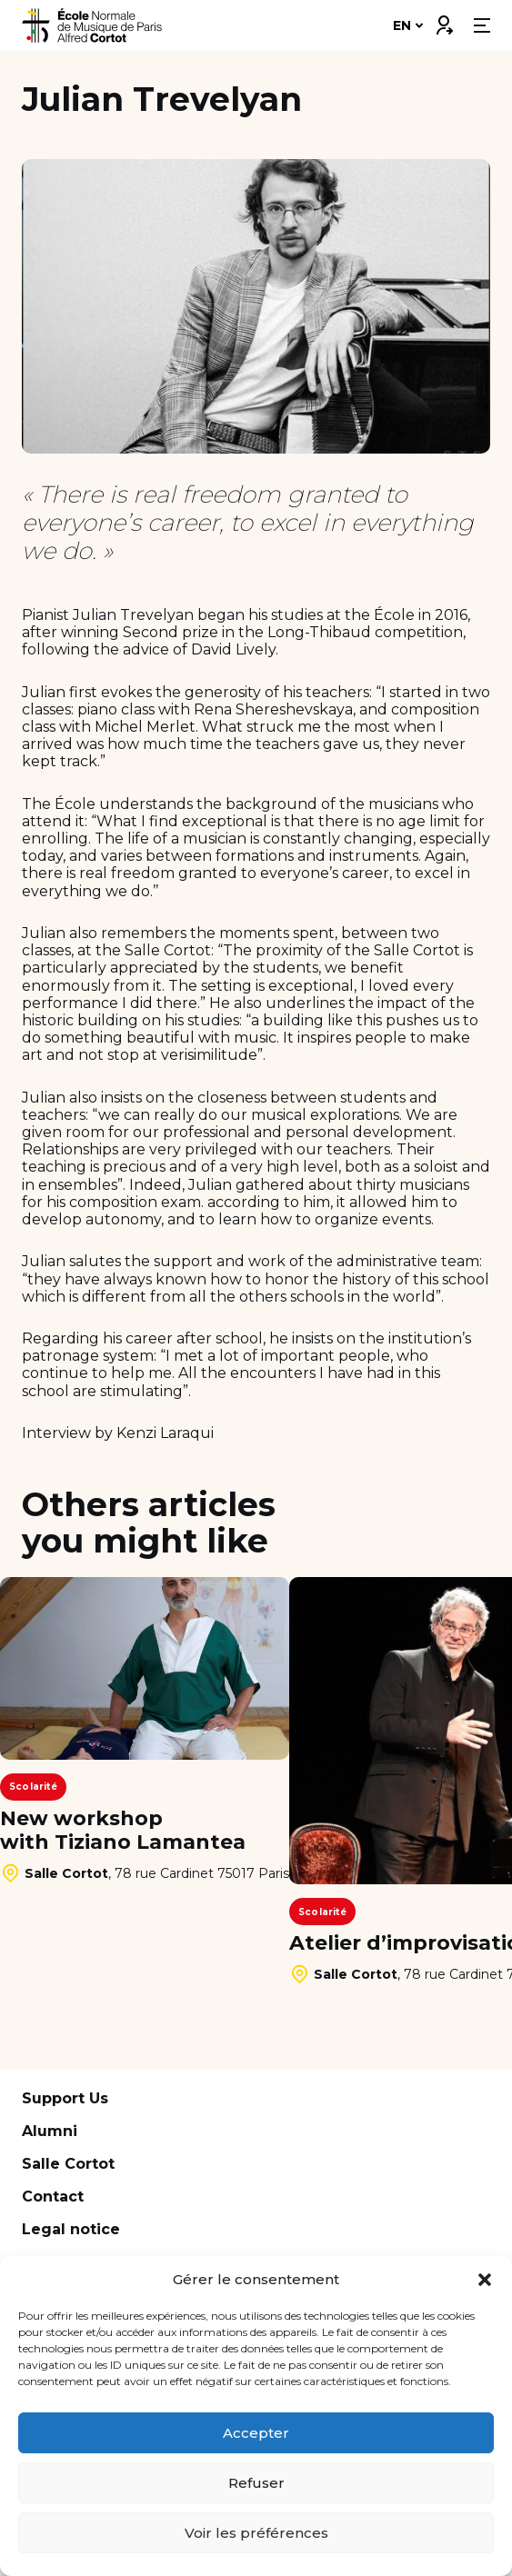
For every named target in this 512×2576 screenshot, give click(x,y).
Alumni (49, 2131)
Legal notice (71, 2229)
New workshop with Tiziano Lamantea (123, 1830)
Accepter (256, 2432)
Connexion (443, 21)
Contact (53, 2196)
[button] (485, 2280)
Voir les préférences (256, 2532)
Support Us (65, 2098)
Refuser (256, 2482)
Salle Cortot (68, 2163)
